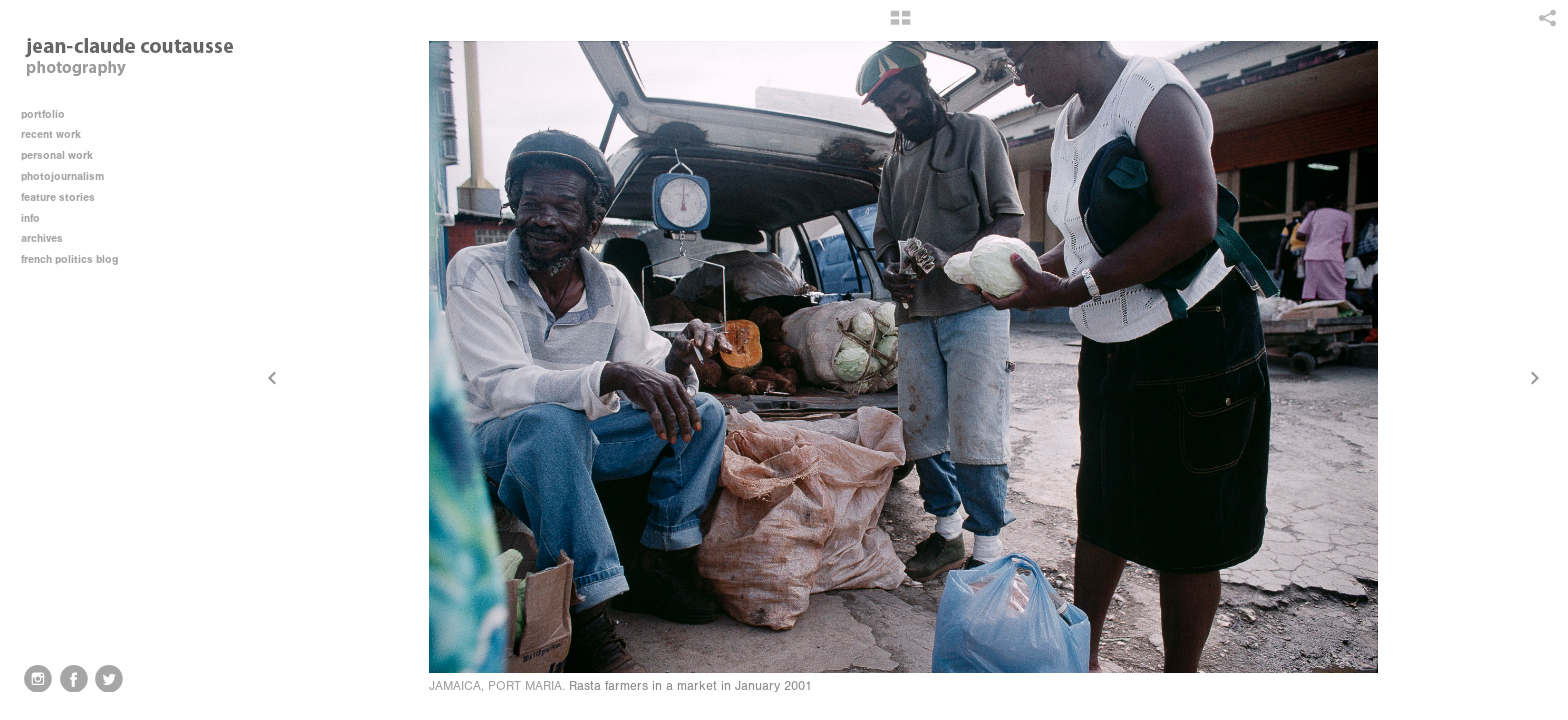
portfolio (43, 114)
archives (49, 238)
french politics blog (69, 259)
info (37, 218)
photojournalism (69, 176)
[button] (900, 25)
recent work (58, 134)
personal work (64, 155)
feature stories (65, 197)
